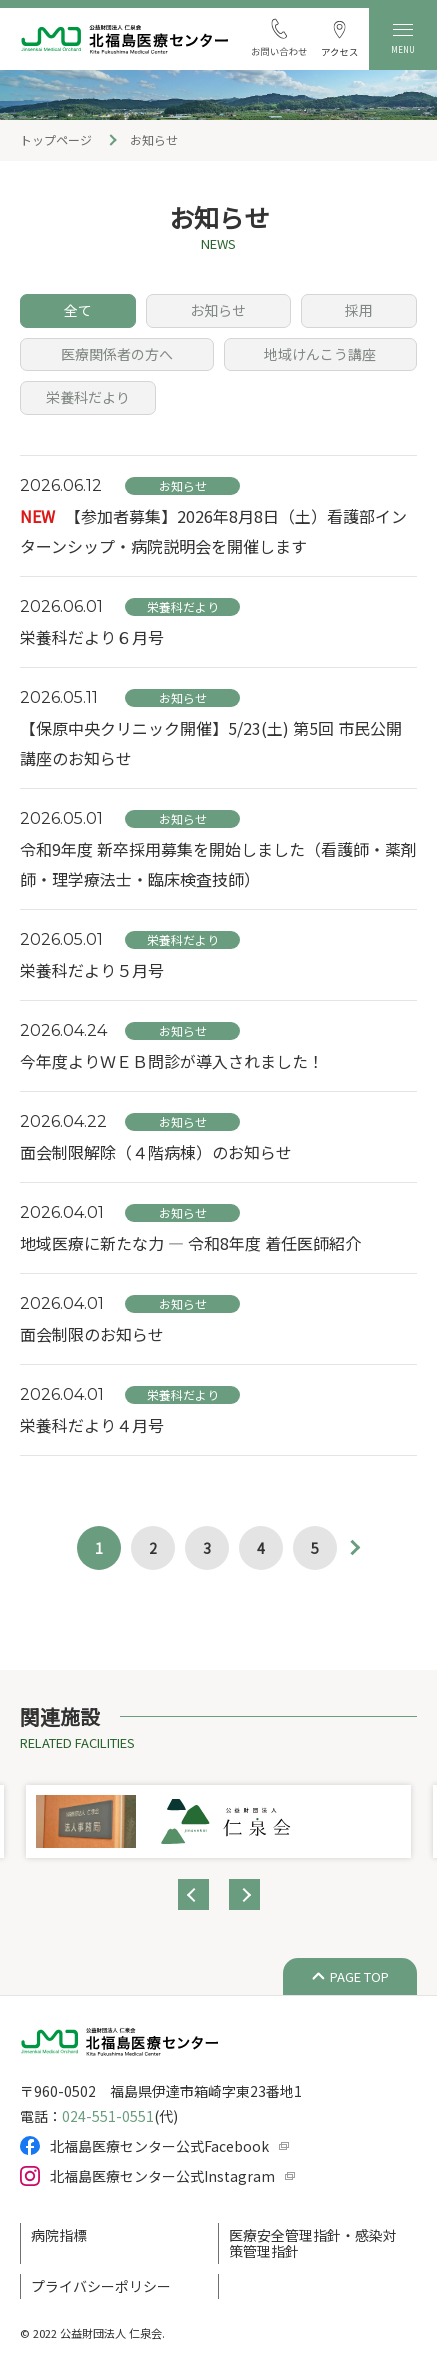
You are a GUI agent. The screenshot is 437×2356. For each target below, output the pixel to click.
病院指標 (59, 2235)
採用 (359, 310)
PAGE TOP (359, 1976)
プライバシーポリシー (101, 2286)
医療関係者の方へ (117, 354)
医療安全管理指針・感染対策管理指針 (313, 2242)
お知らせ (218, 310)
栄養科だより (88, 397)
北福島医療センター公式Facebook (159, 2146)
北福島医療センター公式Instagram (162, 2176)
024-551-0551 (108, 2116)
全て (78, 310)
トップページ (56, 139)
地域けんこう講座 (320, 354)
